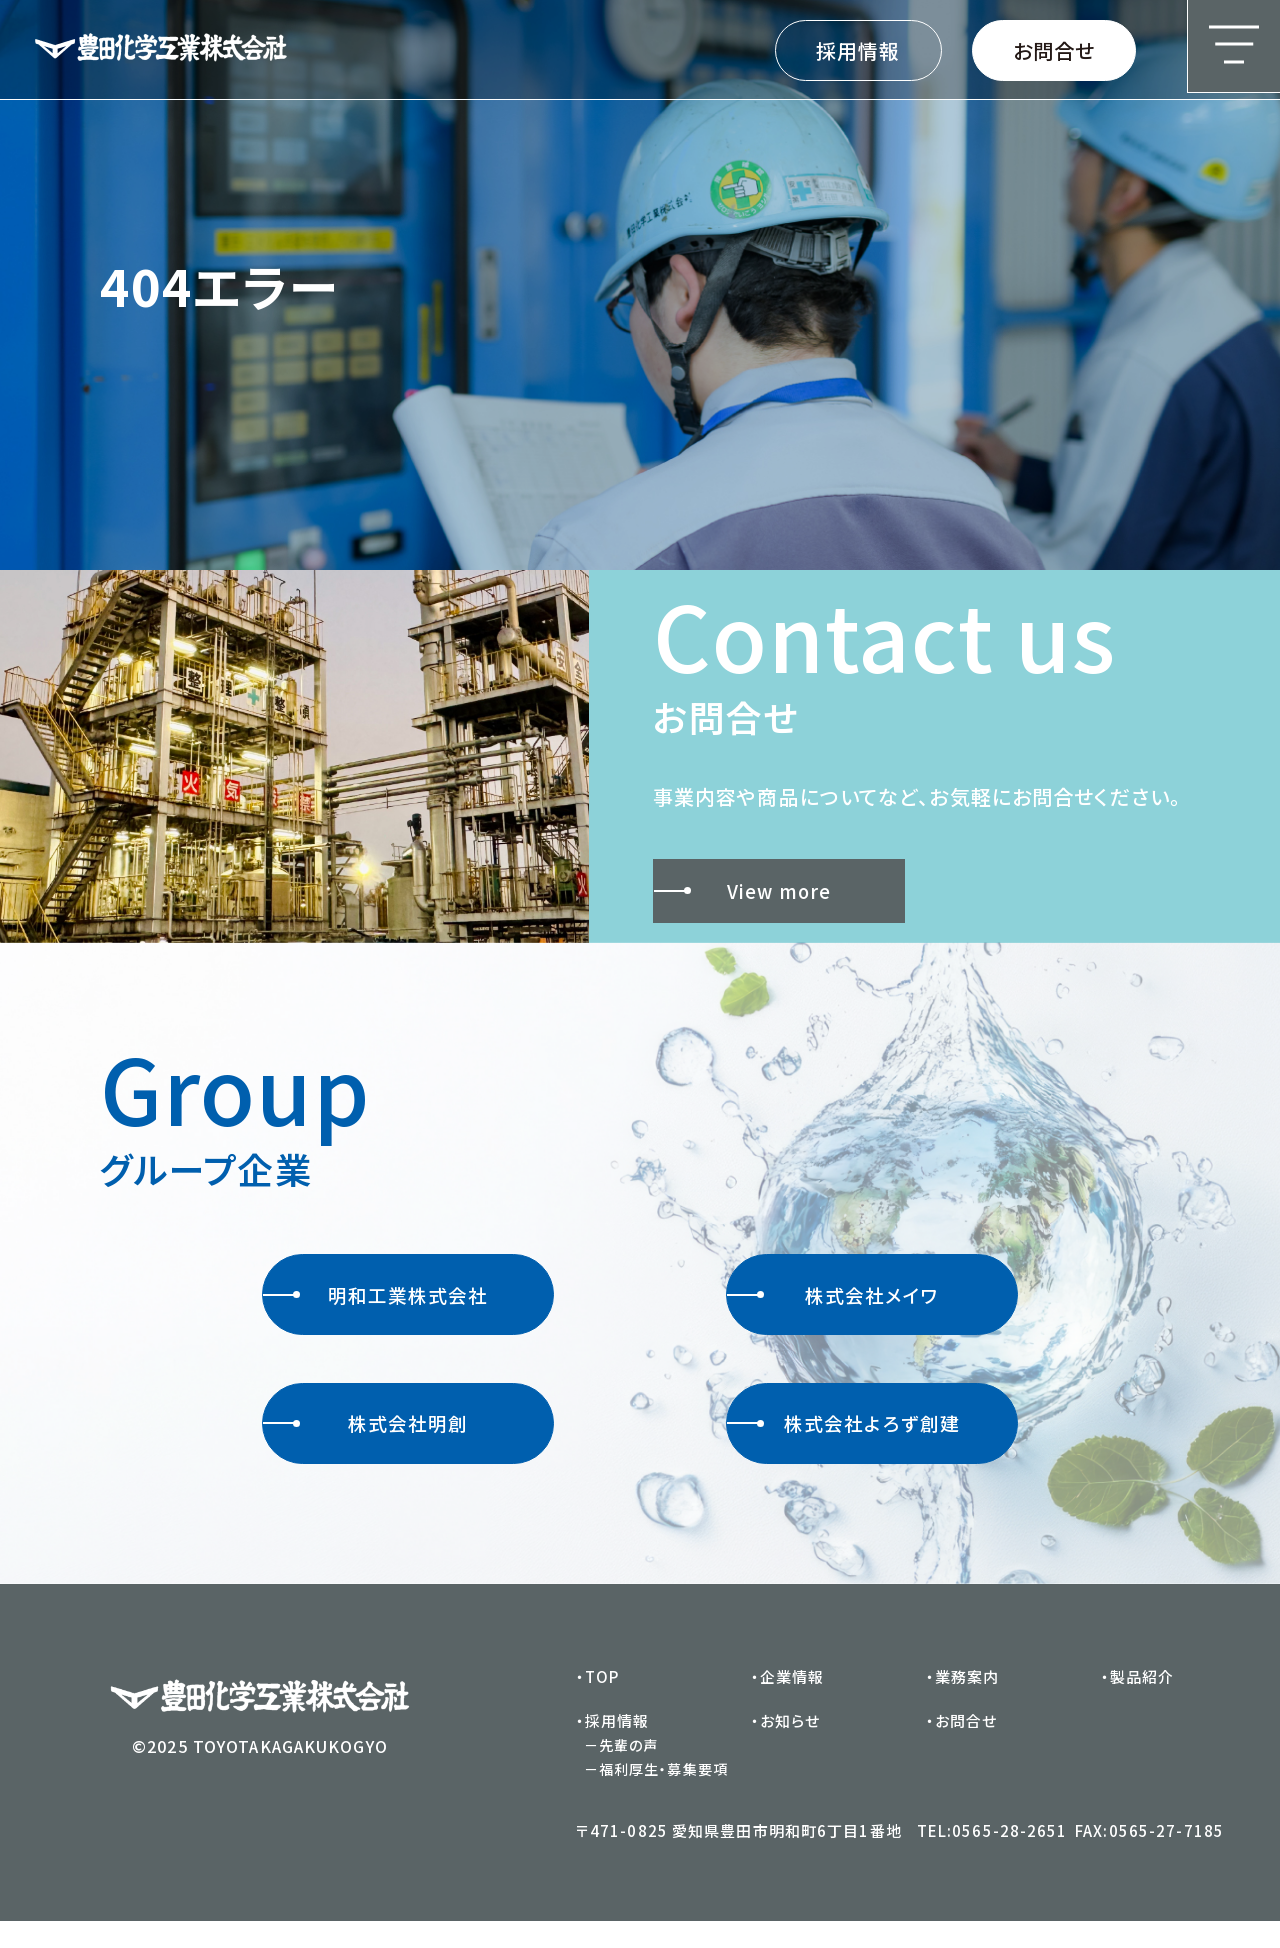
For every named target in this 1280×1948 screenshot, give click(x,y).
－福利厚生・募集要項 (656, 1796)
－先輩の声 (621, 1772)
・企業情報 (788, 1703)
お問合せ (1054, 50)
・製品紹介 (1138, 1703)
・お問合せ (962, 1747)
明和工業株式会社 (375, 1306)
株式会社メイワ (832, 1306)
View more (746, 894)
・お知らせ (786, 1747)
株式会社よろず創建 (843, 1445)
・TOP (597, 1703)
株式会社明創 (365, 1445)
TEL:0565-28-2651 (992, 1857)
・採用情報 (613, 1747)
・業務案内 (963, 1703)
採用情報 (858, 50)
